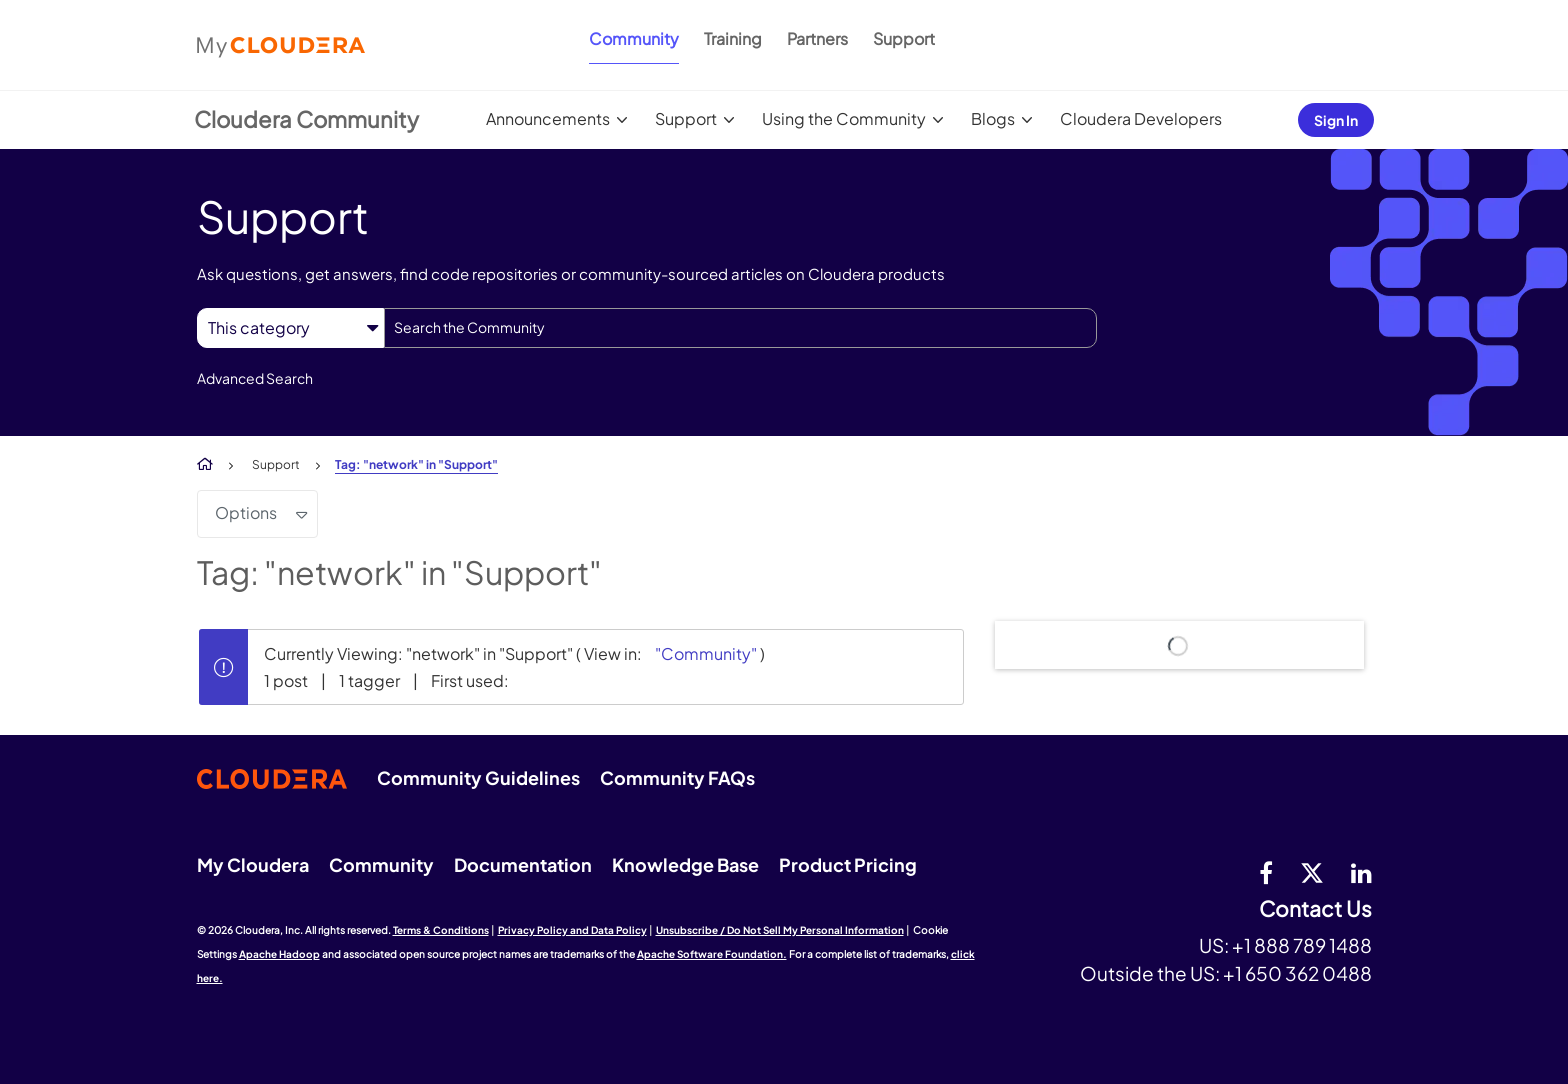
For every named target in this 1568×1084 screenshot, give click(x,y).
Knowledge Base (685, 864)
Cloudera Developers (1141, 118)
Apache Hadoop (279, 954)
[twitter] (1312, 872)
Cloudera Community (306, 119)
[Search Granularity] (290, 327)
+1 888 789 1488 (1302, 945)
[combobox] (740, 328)
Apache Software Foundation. (712, 954)
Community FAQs (677, 777)
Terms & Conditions (441, 930)
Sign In (1336, 120)
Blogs (993, 118)
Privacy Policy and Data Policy (572, 930)
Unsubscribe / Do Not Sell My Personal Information (780, 930)
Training (733, 38)
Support (904, 38)
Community (634, 38)
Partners (817, 38)
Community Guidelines (478, 777)
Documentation (523, 864)
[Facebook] (1266, 872)
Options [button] (246, 512)
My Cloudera (253, 864)
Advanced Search (255, 378)
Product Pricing (848, 864)
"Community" (706, 653)
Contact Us (1315, 909)
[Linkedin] (1361, 872)
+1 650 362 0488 (1297, 973)
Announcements (548, 118)
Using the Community (844, 118)
